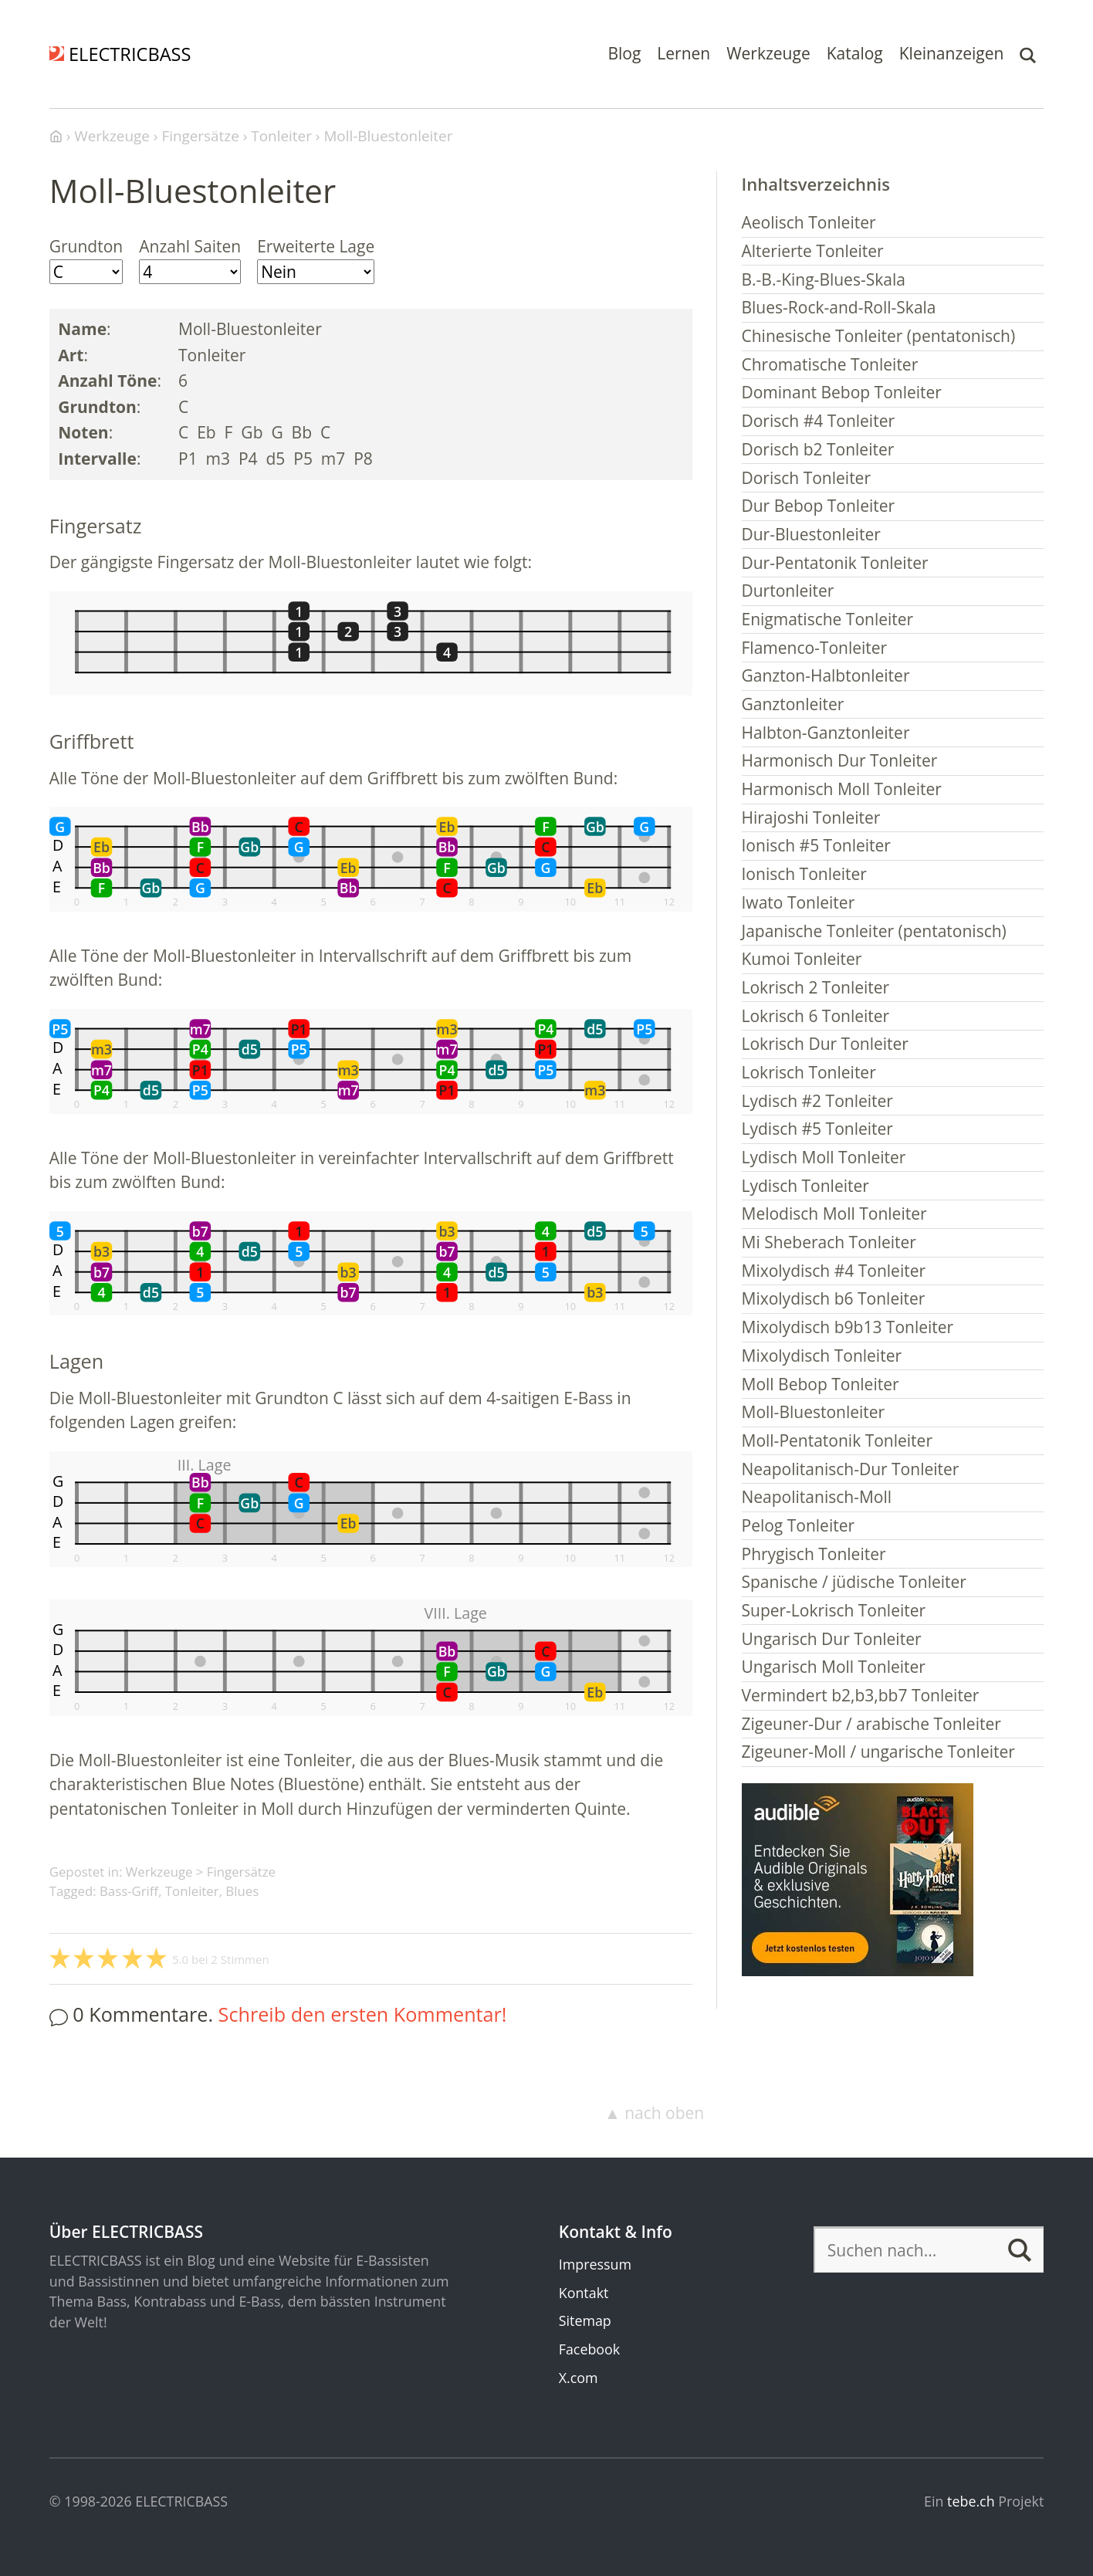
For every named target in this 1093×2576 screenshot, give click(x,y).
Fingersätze (241, 1871)
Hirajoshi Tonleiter (811, 817)
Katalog (855, 53)
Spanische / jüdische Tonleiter (854, 1582)
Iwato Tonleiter (798, 902)
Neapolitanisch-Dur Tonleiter (850, 1469)
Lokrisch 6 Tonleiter (816, 1016)
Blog (624, 53)
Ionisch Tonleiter (804, 874)
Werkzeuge (768, 53)
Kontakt (584, 2292)
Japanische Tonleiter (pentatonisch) (874, 931)
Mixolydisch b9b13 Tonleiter (848, 1327)
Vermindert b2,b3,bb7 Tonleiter (861, 1695)
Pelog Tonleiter (798, 1525)
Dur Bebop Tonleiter (818, 505)
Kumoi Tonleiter (802, 959)
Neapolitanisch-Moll (817, 1497)
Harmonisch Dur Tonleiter (840, 760)
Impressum (595, 2264)
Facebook (589, 2349)
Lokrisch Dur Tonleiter (825, 1043)
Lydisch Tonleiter (805, 1186)
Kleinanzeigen (951, 53)
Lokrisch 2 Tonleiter (816, 987)
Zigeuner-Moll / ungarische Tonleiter (878, 1751)
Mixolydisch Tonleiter (822, 1355)
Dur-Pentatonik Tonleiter (835, 563)
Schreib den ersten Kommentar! (362, 2014)
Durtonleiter (788, 590)
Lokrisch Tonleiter (809, 1072)
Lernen (683, 53)
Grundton (86, 246)
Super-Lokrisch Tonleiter (834, 1610)
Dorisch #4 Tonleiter (818, 421)
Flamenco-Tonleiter (815, 647)
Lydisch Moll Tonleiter (824, 1157)
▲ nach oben (654, 2113)
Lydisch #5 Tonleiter (817, 1128)
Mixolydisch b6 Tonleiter (833, 1298)
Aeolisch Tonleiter (809, 222)
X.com (578, 2377)
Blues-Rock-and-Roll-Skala (839, 307)
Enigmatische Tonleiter (828, 619)
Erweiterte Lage (315, 246)
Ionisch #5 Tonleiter (816, 845)
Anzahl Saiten (190, 246)
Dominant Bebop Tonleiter (842, 392)
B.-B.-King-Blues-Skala (823, 279)
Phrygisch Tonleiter (814, 1554)
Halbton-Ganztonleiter (826, 732)
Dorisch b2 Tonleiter (818, 449)
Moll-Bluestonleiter (813, 1412)
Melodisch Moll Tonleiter (834, 1213)
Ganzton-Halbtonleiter (826, 675)
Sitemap (585, 2320)
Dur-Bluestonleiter (811, 534)
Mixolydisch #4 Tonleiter (834, 1270)
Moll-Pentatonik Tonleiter (837, 1440)
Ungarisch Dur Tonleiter (832, 1639)
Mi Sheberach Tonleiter (829, 1242)
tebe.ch (971, 2501)
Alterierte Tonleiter (813, 251)
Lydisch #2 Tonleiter (817, 1101)
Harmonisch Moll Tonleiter (842, 789)
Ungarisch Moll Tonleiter (833, 1666)
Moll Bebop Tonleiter (820, 1384)
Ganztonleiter (793, 704)
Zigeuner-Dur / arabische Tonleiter (871, 1724)
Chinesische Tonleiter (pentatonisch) (879, 336)
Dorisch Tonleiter (806, 478)
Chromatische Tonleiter (830, 364)
